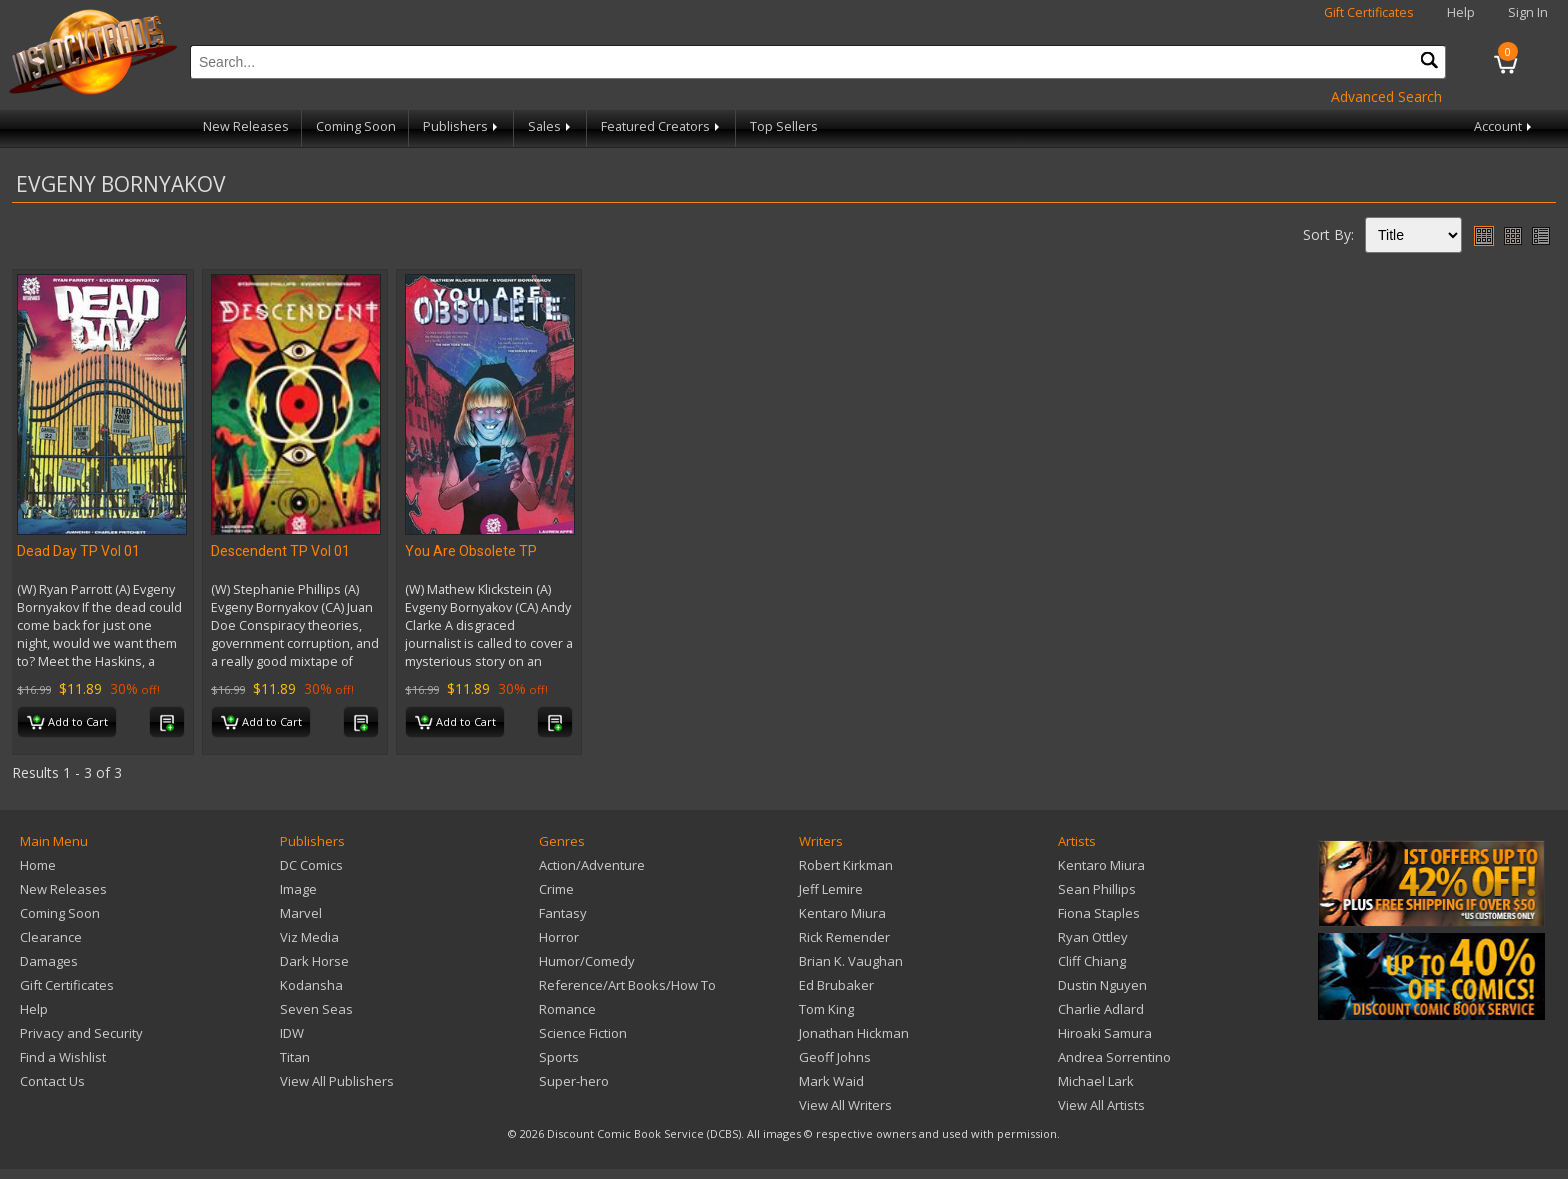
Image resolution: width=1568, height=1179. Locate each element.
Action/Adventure (592, 865)
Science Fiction (583, 1033)
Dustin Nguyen (1102, 985)
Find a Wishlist (63, 1057)
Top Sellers (784, 126)
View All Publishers (337, 1081)
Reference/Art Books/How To (627, 985)
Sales (551, 126)
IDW (292, 1033)
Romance (567, 1009)
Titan (295, 1057)
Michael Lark (1096, 1081)
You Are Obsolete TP (471, 551)
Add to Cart (67, 723)
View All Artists (1101, 1105)
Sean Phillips (1097, 889)
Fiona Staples (1099, 913)
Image (298, 889)
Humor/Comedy (587, 961)
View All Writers (845, 1105)
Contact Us (52, 1081)
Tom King (826, 1009)
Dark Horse (314, 961)
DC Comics (311, 865)
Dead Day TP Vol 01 (78, 551)
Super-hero (574, 1081)
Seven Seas (316, 1009)
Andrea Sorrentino (1114, 1057)
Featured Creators (662, 126)
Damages (49, 961)
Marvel (301, 913)
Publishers (462, 126)
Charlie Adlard (1101, 1009)
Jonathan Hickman (854, 1033)
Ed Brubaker (836, 985)
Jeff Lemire (831, 889)
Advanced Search (1386, 96)
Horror (559, 937)
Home (38, 865)
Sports (559, 1057)
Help (1461, 12)
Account (1504, 126)
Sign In (1528, 12)
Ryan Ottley (1093, 937)
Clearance (51, 937)
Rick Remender (844, 937)
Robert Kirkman (846, 865)
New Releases (246, 126)
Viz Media (309, 937)
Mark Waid (831, 1081)
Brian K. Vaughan (851, 961)
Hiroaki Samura (1105, 1033)
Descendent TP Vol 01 (280, 551)
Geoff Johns (835, 1057)
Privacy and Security (81, 1033)
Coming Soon (356, 126)
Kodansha (311, 985)
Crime (556, 889)
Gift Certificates (1369, 12)
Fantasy (563, 913)
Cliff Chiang (1092, 961)
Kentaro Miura (842, 913)
